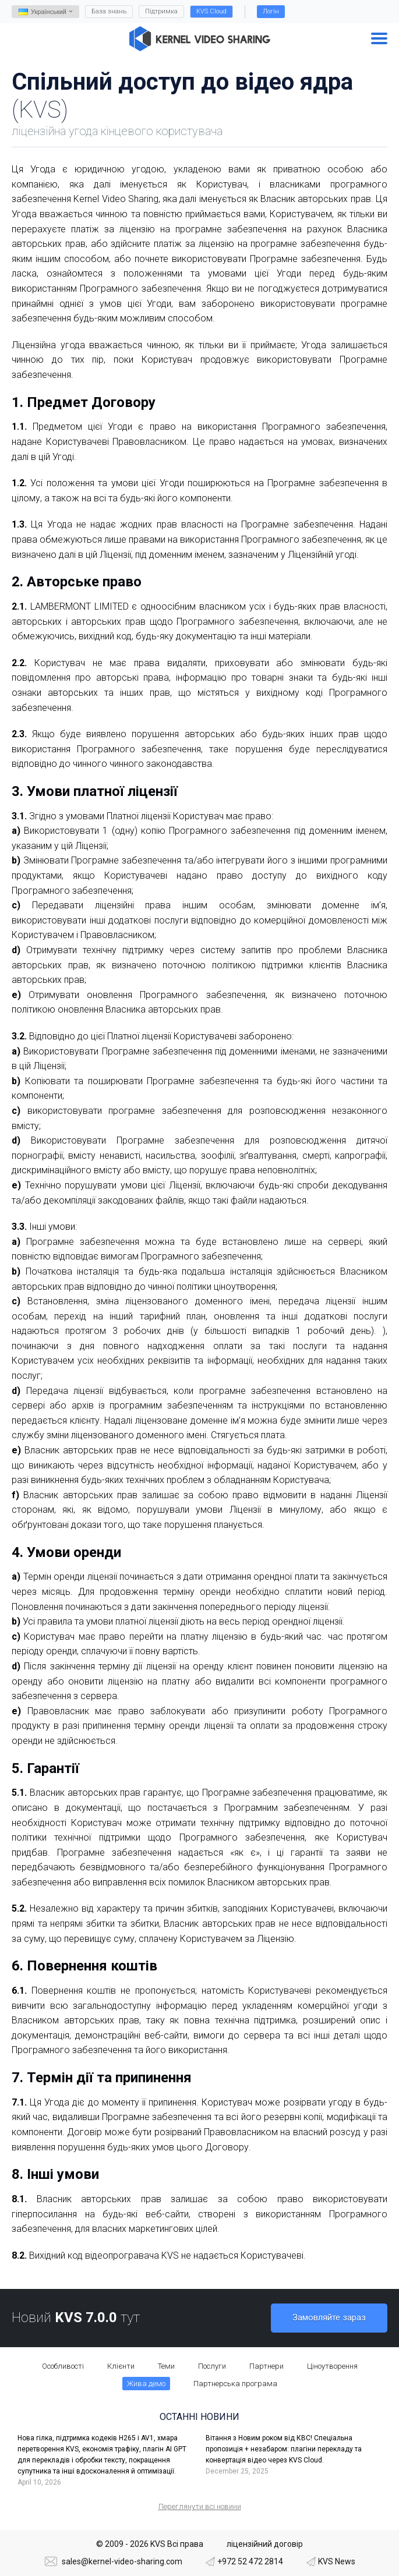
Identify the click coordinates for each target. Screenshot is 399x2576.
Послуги (212, 2366)
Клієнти (121, 2366)
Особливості (63, 2366)
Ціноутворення (332, 2366)
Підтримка (161, 11)
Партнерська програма (235, 2383)
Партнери (266, 2366)
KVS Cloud (211, 11)
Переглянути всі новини (199, 2506)
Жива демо (146, 2383)
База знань (108, 11)
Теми (166, 2366)
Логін (271, 11)
